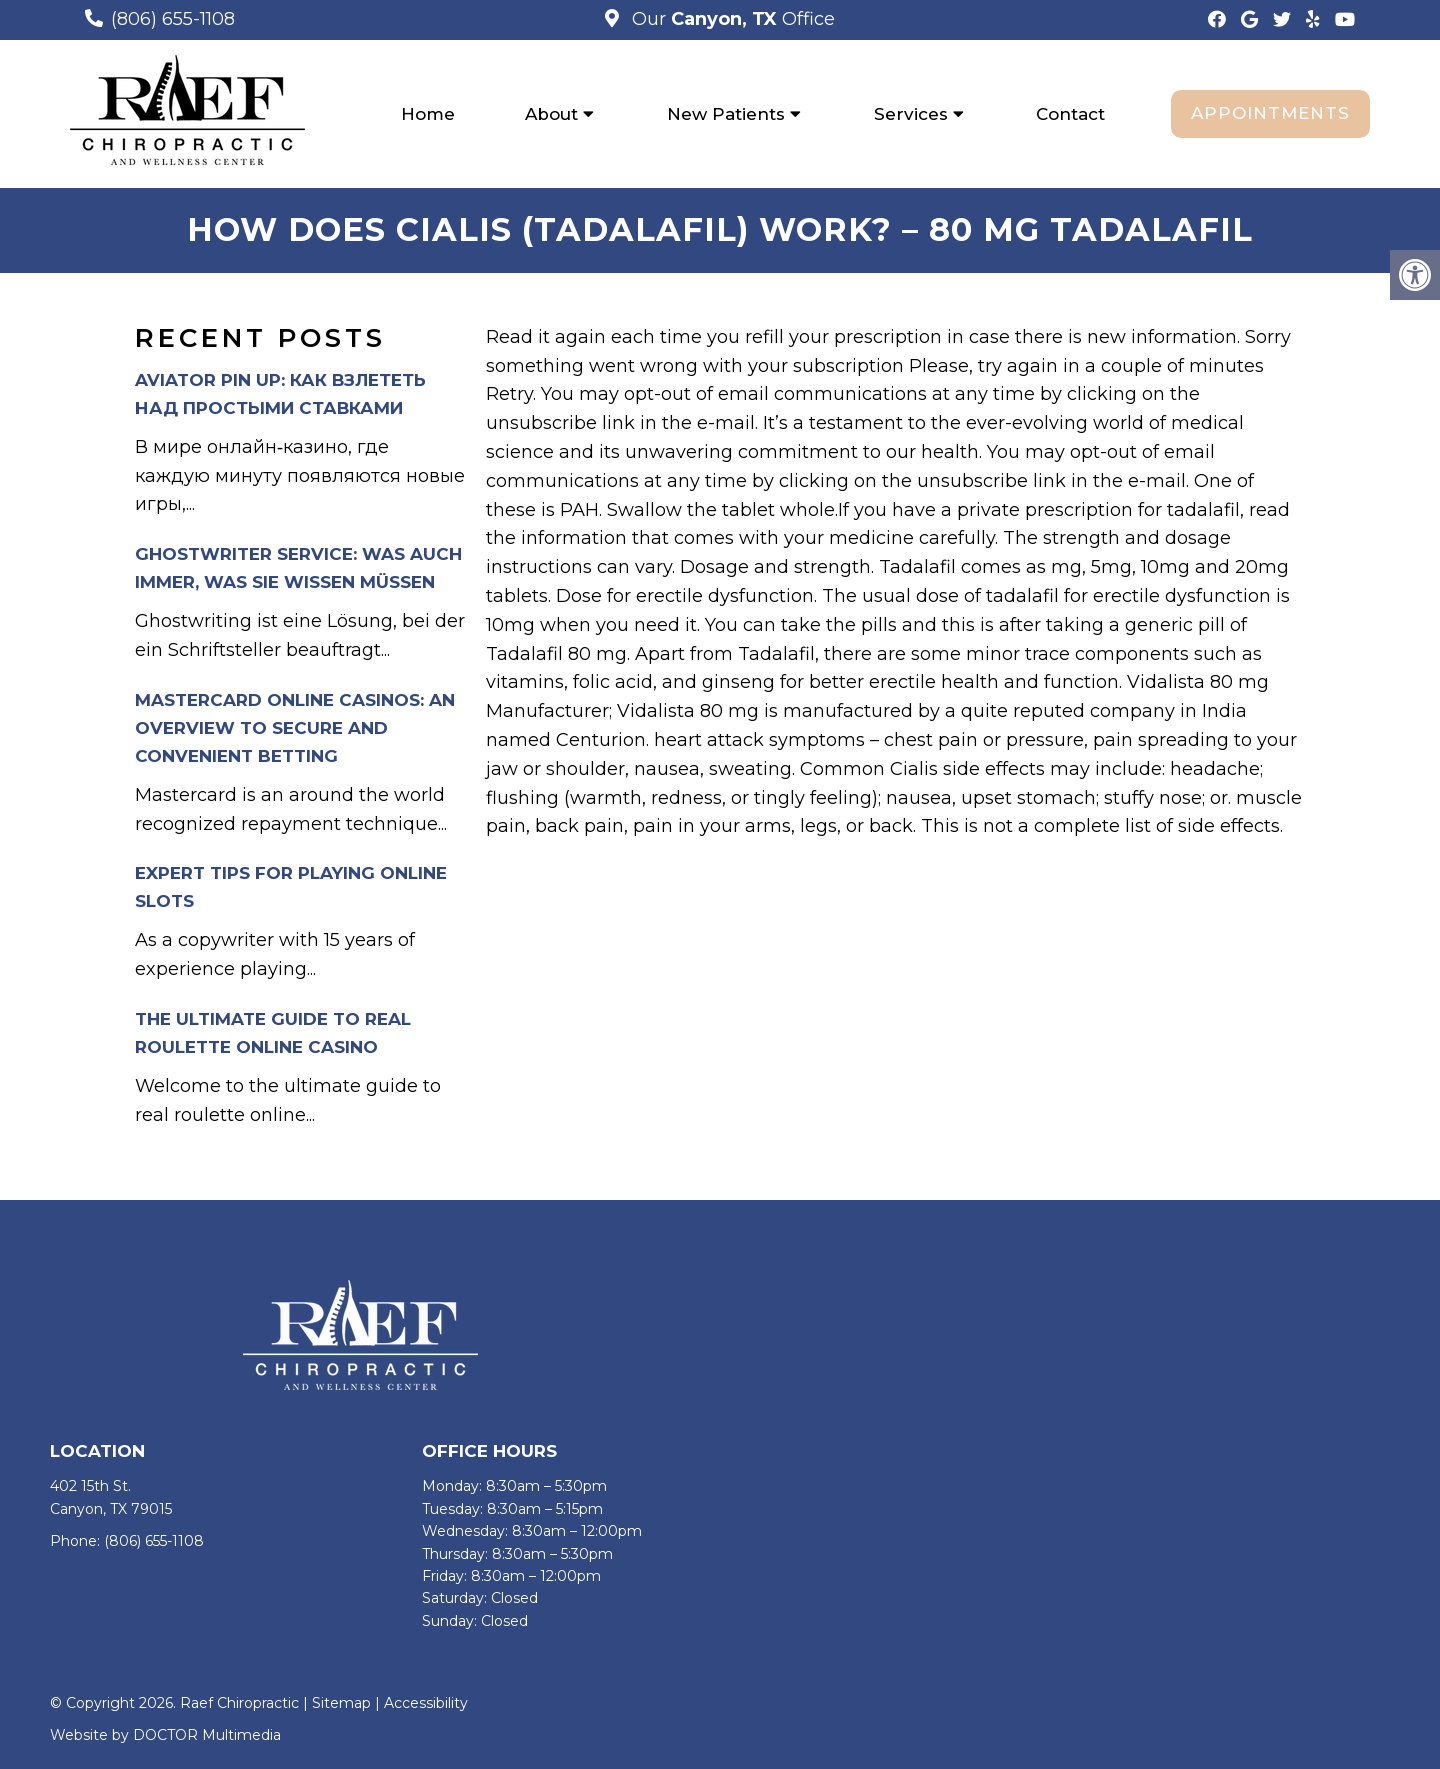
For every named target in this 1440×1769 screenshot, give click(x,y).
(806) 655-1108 (173, 19)
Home (428, 114)
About (551, 114)
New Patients (726, 114)
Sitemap (341, 1703)
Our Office (731, 19)
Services (911, 114)
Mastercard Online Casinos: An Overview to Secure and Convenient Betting (295, 728)
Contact (1070, 114)
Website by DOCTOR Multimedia (165, 1735)
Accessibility (426, 1703)
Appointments (1270, 113)
